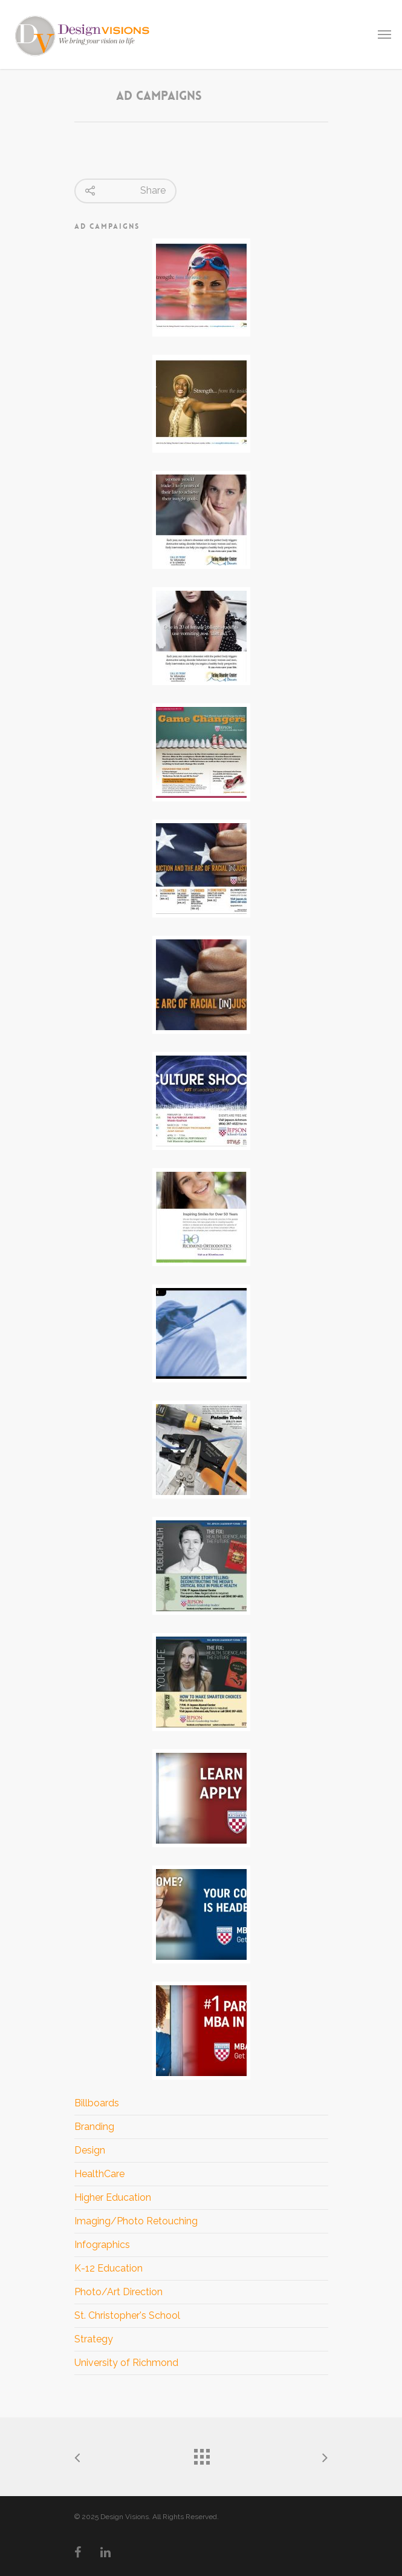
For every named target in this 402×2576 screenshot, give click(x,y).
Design (89, 2150)
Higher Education (112, 2197)
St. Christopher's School (127, 2315)
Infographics (102, 2244)
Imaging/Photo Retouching (136, 2221)
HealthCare (99, 2174)
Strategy (93, 2339)
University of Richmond (126, 2362)
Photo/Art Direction (118, 2292)
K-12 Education (108, 2268)
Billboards (96, 2103)
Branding (94, 2126)
